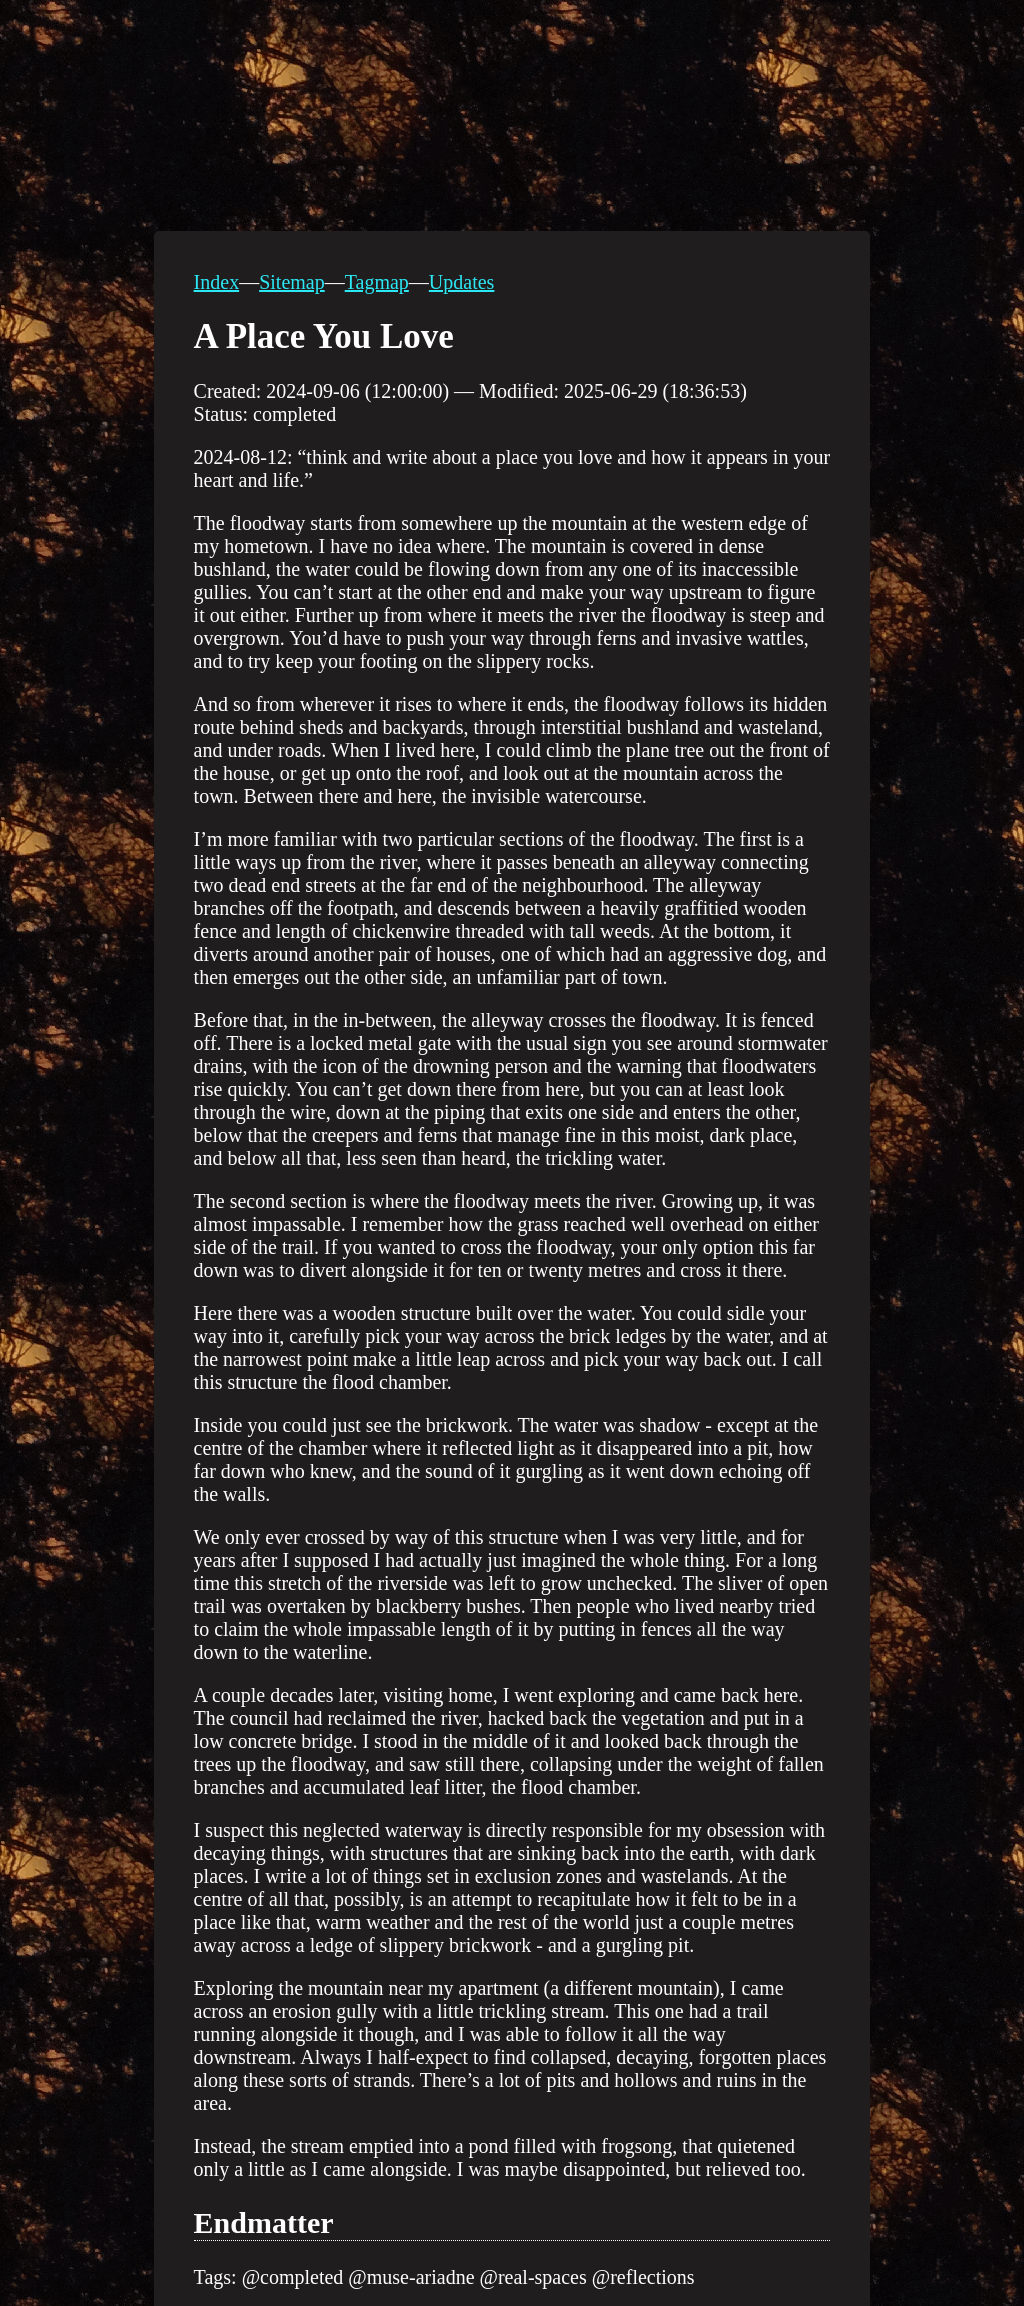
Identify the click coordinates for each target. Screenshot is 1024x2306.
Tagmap (377, 282)
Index (217, 282)
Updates (462, 282)
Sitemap (292, 282)
